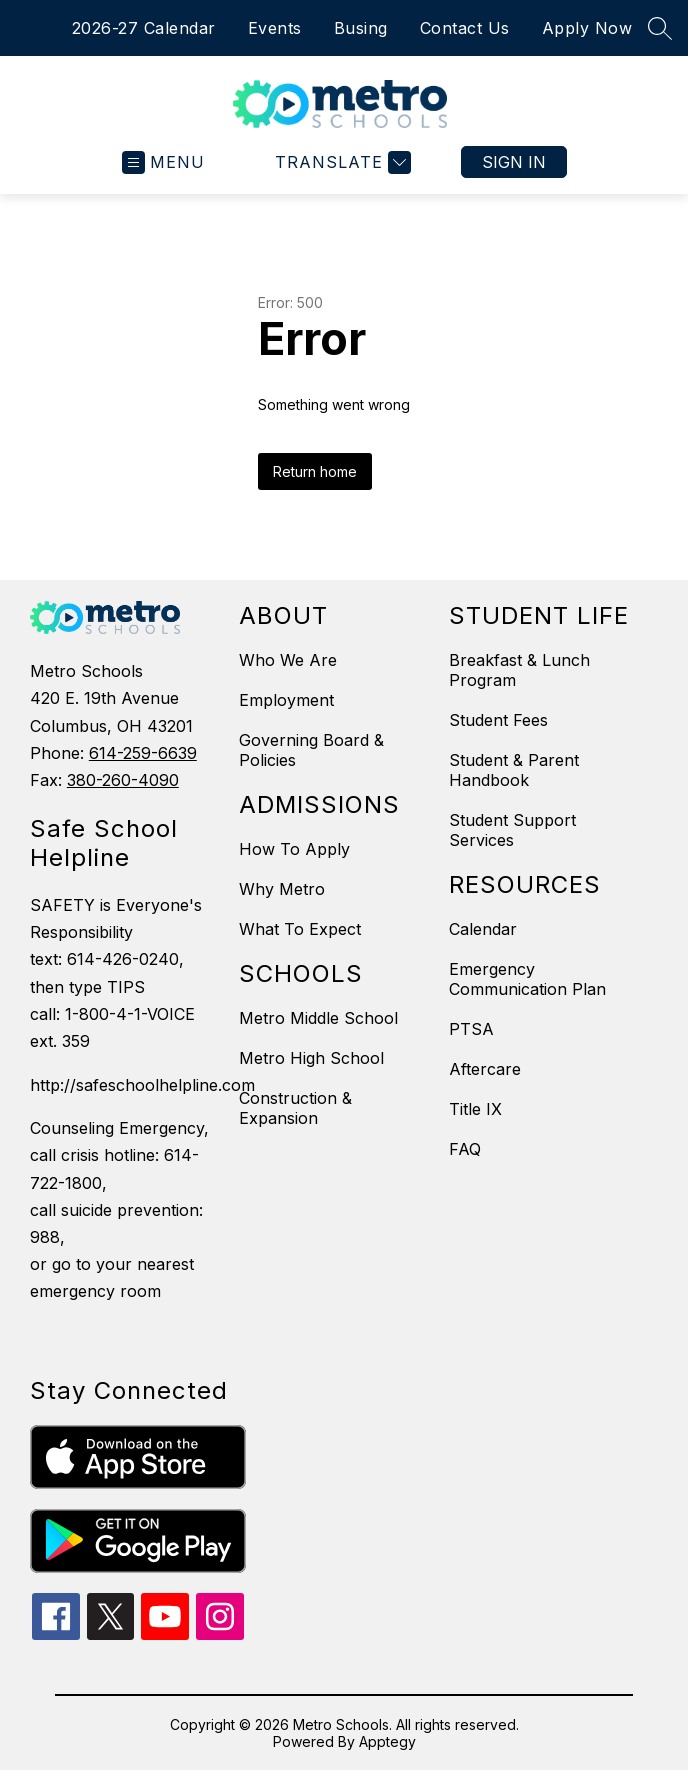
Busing (361, 28)
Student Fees (498, 720)
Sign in (514, 162)
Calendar (483, 929)
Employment (286, 700)
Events (275, 28)
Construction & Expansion (295, 1108)
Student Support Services (512, 830)
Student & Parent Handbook (514, 770)
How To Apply (294, 849)
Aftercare (485, 1069)
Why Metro (282, 889)
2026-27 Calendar (144, 28)
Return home (315, 471)
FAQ (465, 1149)
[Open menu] (163, 162)
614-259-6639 (143, 753)
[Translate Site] (340, 162)
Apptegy (387, 1741)
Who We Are (288, 660)
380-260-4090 (123, 780)
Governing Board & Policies (311, 750)
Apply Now (587, 28)
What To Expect (300, 929)
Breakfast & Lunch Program (519, 670)
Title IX (475, 1109)
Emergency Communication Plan (527, 979)
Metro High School (311, 1058)
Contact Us (465, 28)
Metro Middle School (318, 1018)
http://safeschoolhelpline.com (124, 1085)
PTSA (471, 1029)
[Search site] (660, 28)
